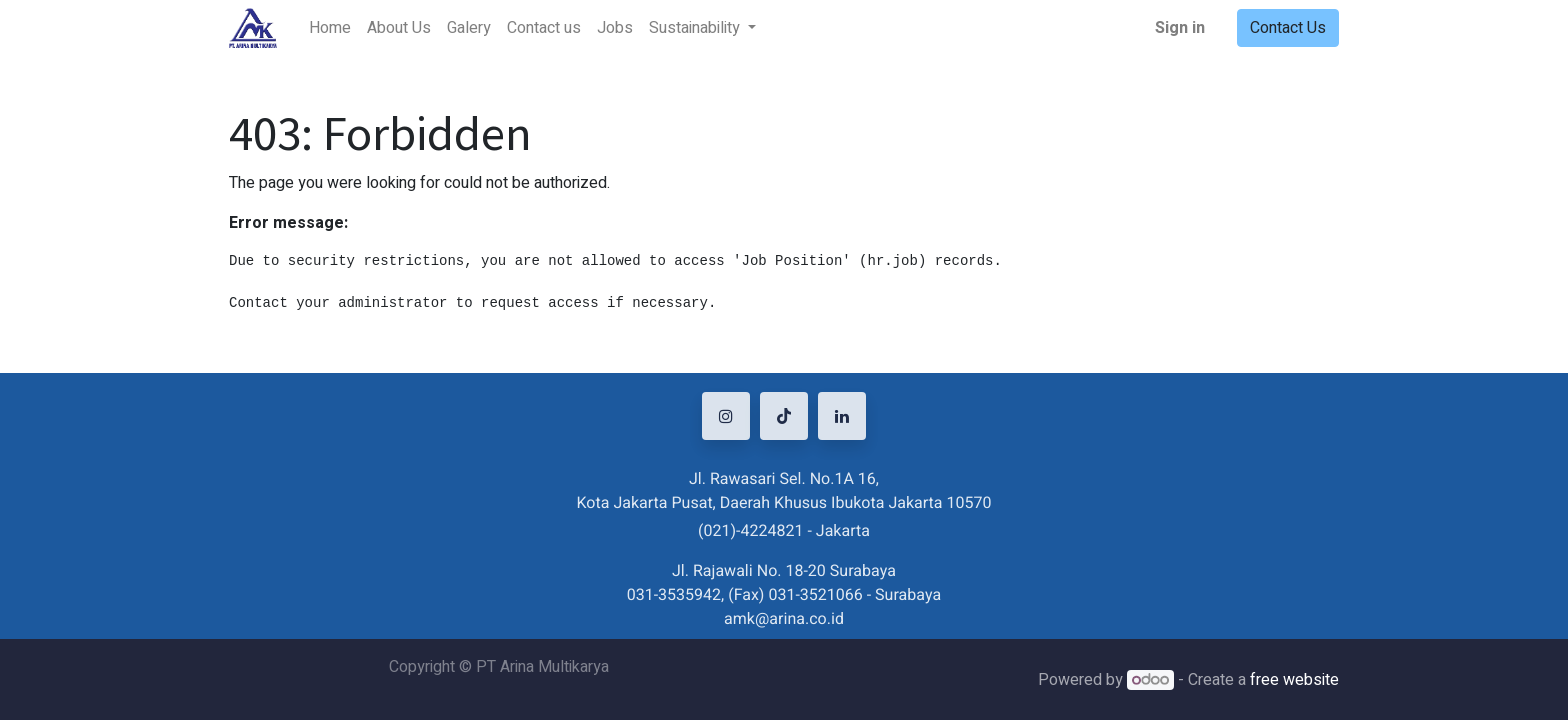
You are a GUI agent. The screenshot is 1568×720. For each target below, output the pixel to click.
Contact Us (1288, 28)
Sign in (1180, 28)
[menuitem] (330, 28)
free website (1294, 680)
